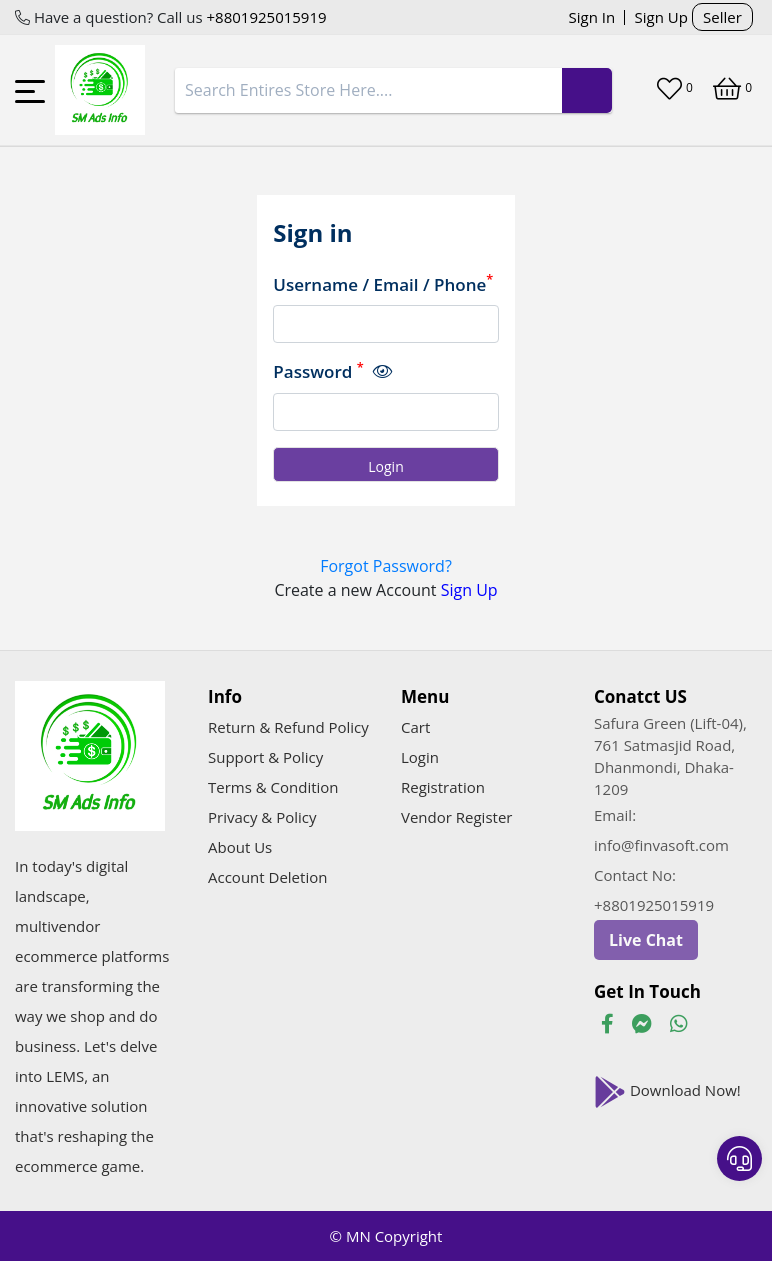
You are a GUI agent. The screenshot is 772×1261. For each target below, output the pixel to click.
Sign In (592, 17)
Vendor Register (456, 817)
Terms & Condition (273, 787)
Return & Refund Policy (288, 727)
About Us (240, 847)
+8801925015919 (265, 17)
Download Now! (667, 1092)
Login (420, 757)
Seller (722, 17)
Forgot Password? (386, 566)
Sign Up (661, 17)
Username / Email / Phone (383, 284)
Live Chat (646, 940)
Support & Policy (265, 757)
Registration (443, 787)
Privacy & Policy (262, 817)
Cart (415, 727)
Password (332, 371)
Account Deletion (267, 877)
